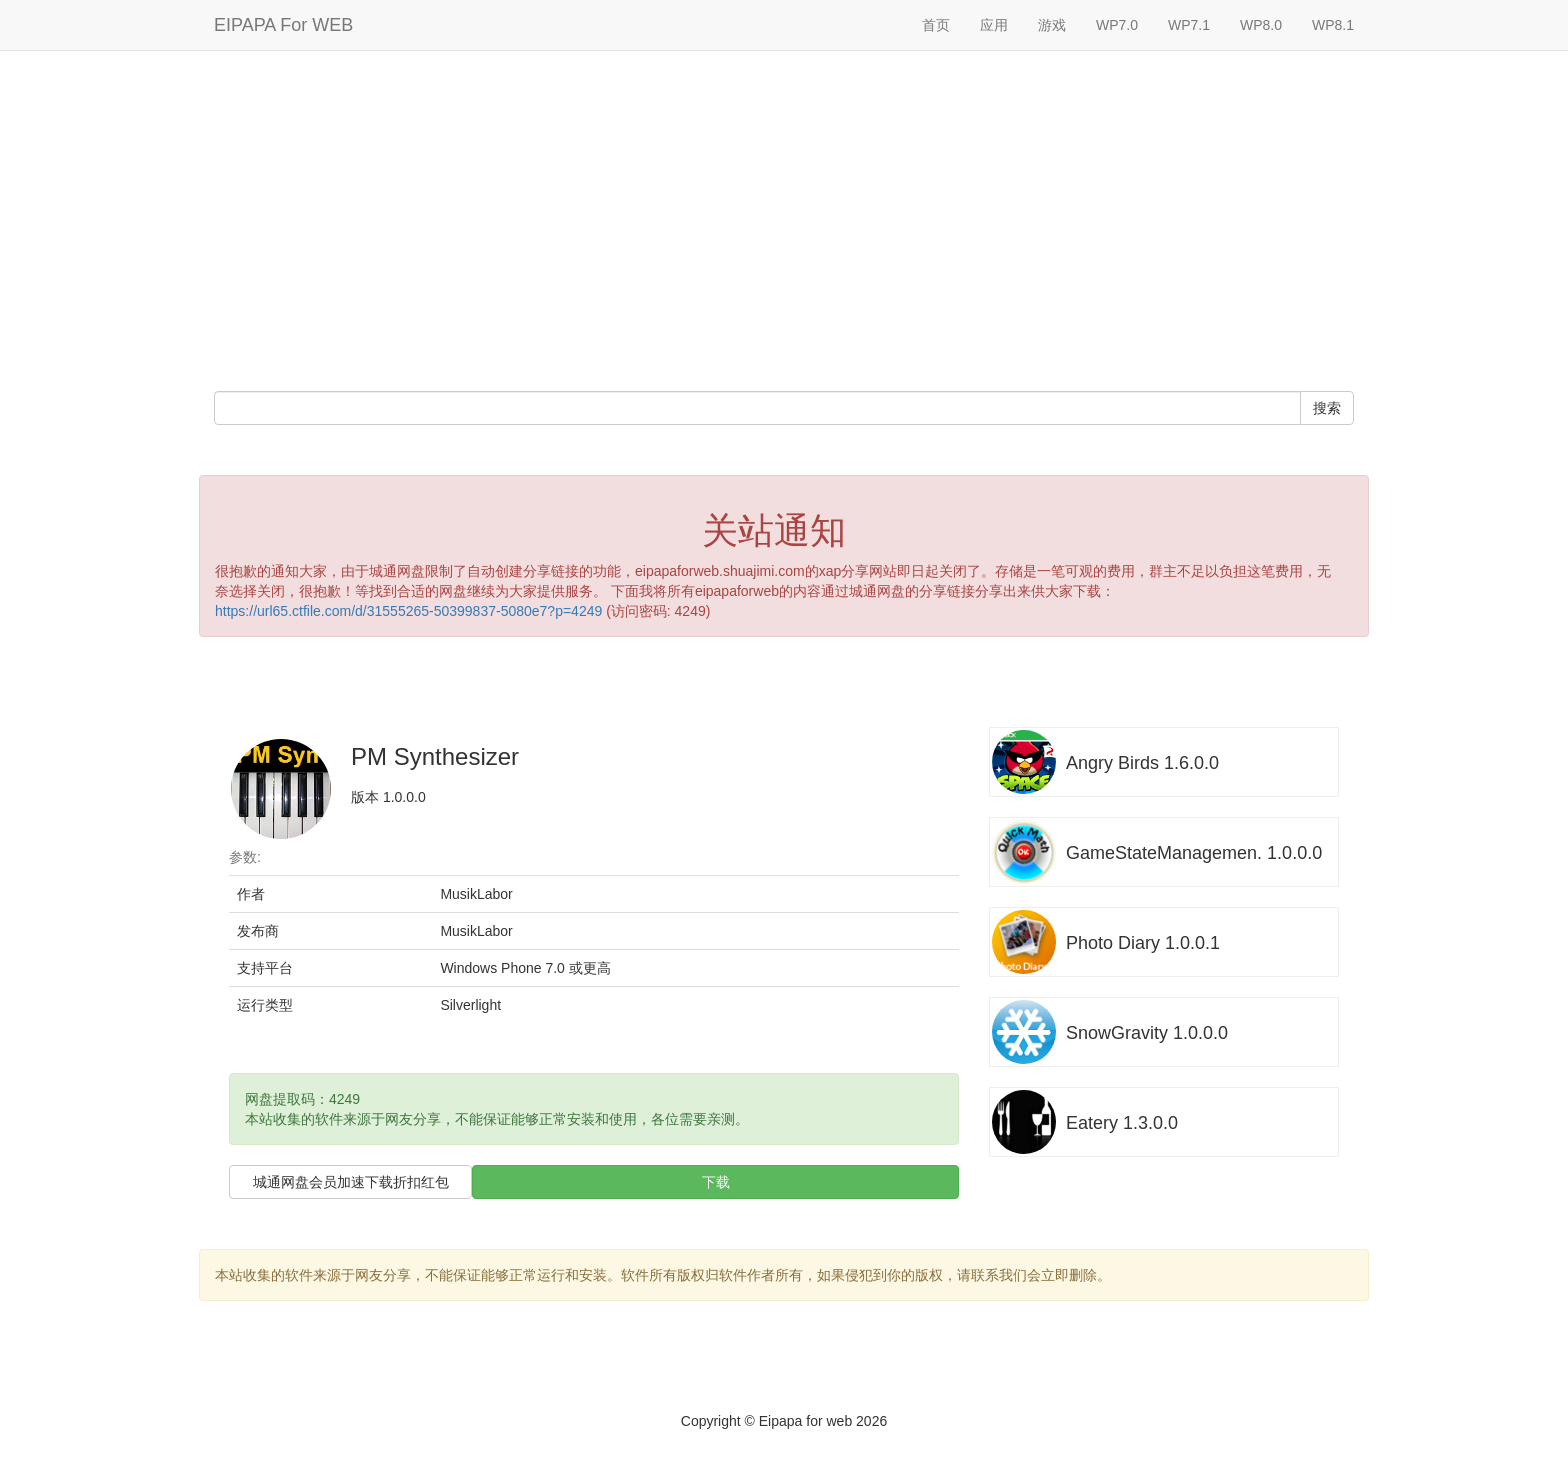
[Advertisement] (784, 221)
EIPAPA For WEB (283, 25)
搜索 (1327, 408)
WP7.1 (1189, 25)
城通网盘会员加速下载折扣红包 (351, 1182)
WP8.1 (1333, 25)
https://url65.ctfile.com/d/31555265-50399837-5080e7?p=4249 (408, 611)
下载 (716, 1182)
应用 (994, 25)
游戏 (1052, 25)
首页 (936, 25)
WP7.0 (1117, 25)
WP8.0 (1261, 25)
